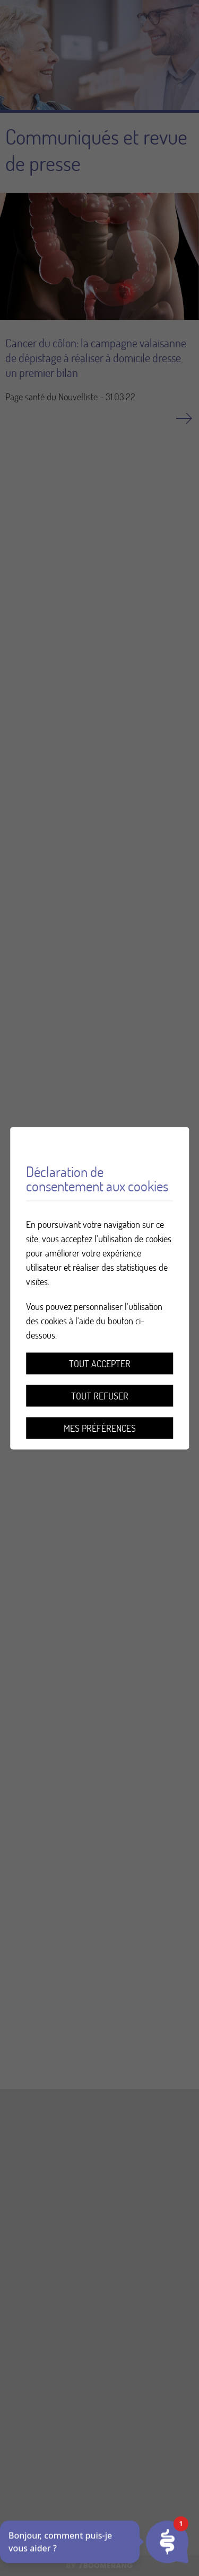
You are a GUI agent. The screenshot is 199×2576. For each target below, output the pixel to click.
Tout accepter (100, 1363)
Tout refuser (99, 1395)
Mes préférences (100, 1428)
